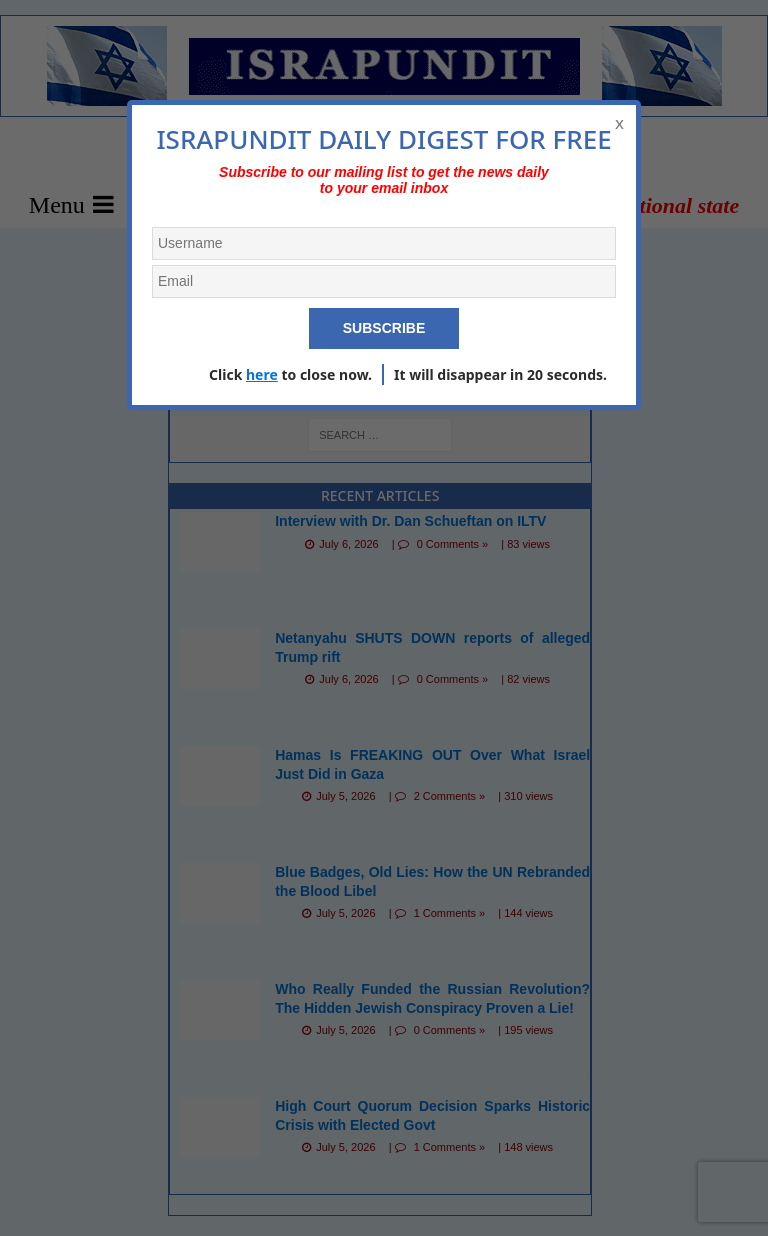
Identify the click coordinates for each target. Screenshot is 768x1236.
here (262, 374)
